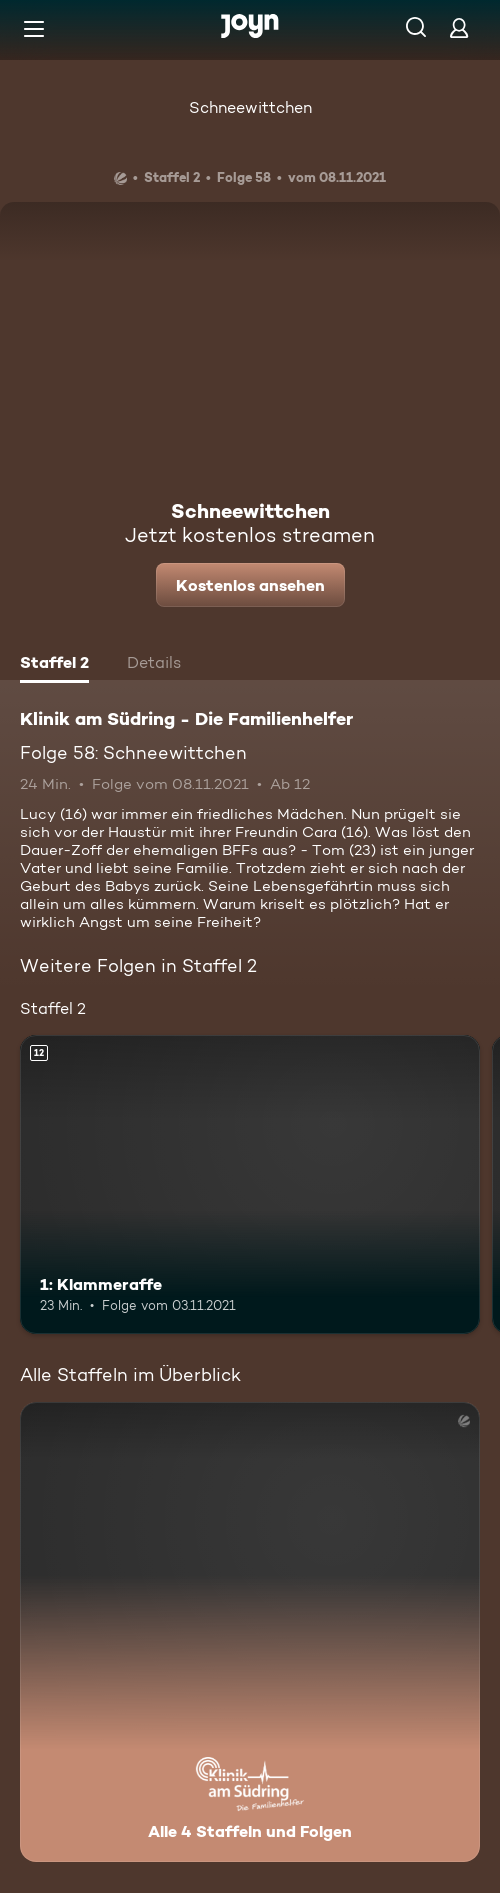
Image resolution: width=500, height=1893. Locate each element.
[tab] (54, 665)
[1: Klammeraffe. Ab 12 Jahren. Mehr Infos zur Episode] (250, 1184)
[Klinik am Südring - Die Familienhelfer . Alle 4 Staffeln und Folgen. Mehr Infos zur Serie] (250, 1632)
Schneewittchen (250, 107)
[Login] (459, 27)
